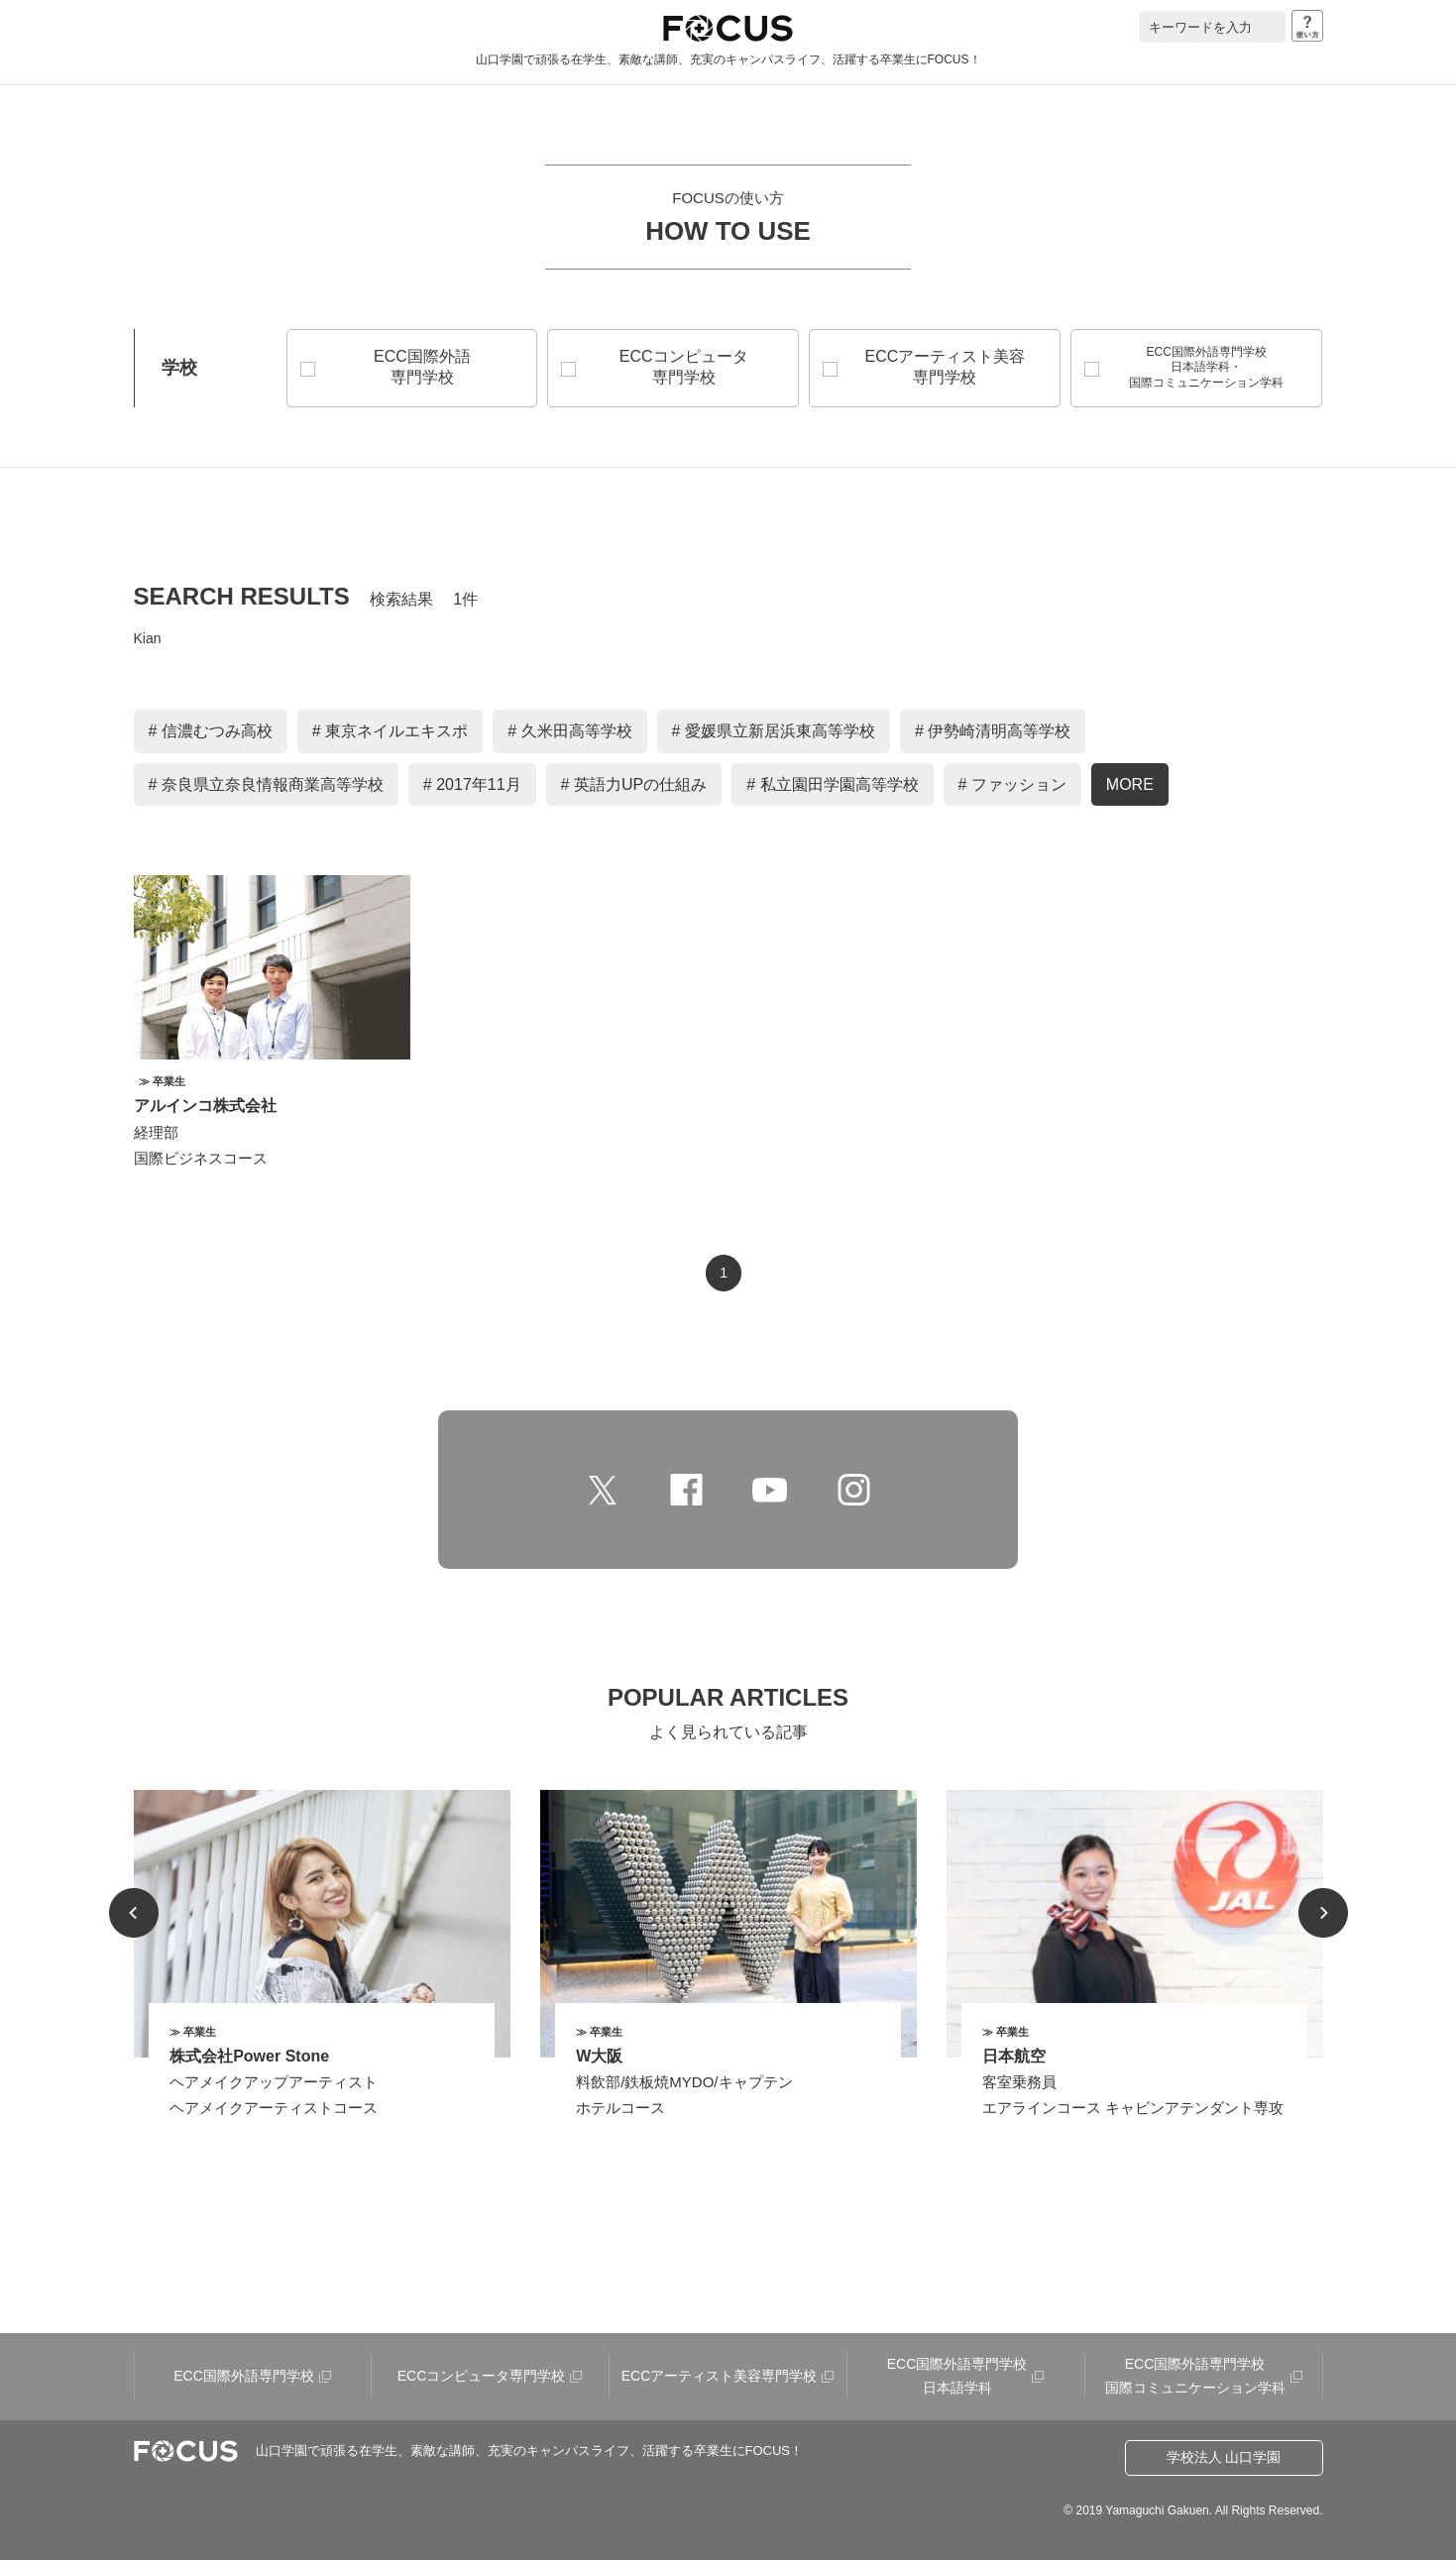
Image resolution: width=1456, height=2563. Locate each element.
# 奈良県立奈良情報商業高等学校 (266, 787)
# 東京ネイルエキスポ (390, 733)
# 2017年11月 (472, 787)
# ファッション (1012, 787)
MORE (1130, 787)
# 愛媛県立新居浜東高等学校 (773, 733)
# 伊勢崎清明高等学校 (992, 733)
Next (1323, 1916)
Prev (134, 1916)
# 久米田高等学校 (569, 733)
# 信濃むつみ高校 (211, 733)
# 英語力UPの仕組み (634, 787)
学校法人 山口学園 (1224, 2460)
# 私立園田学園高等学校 (832, 787)
